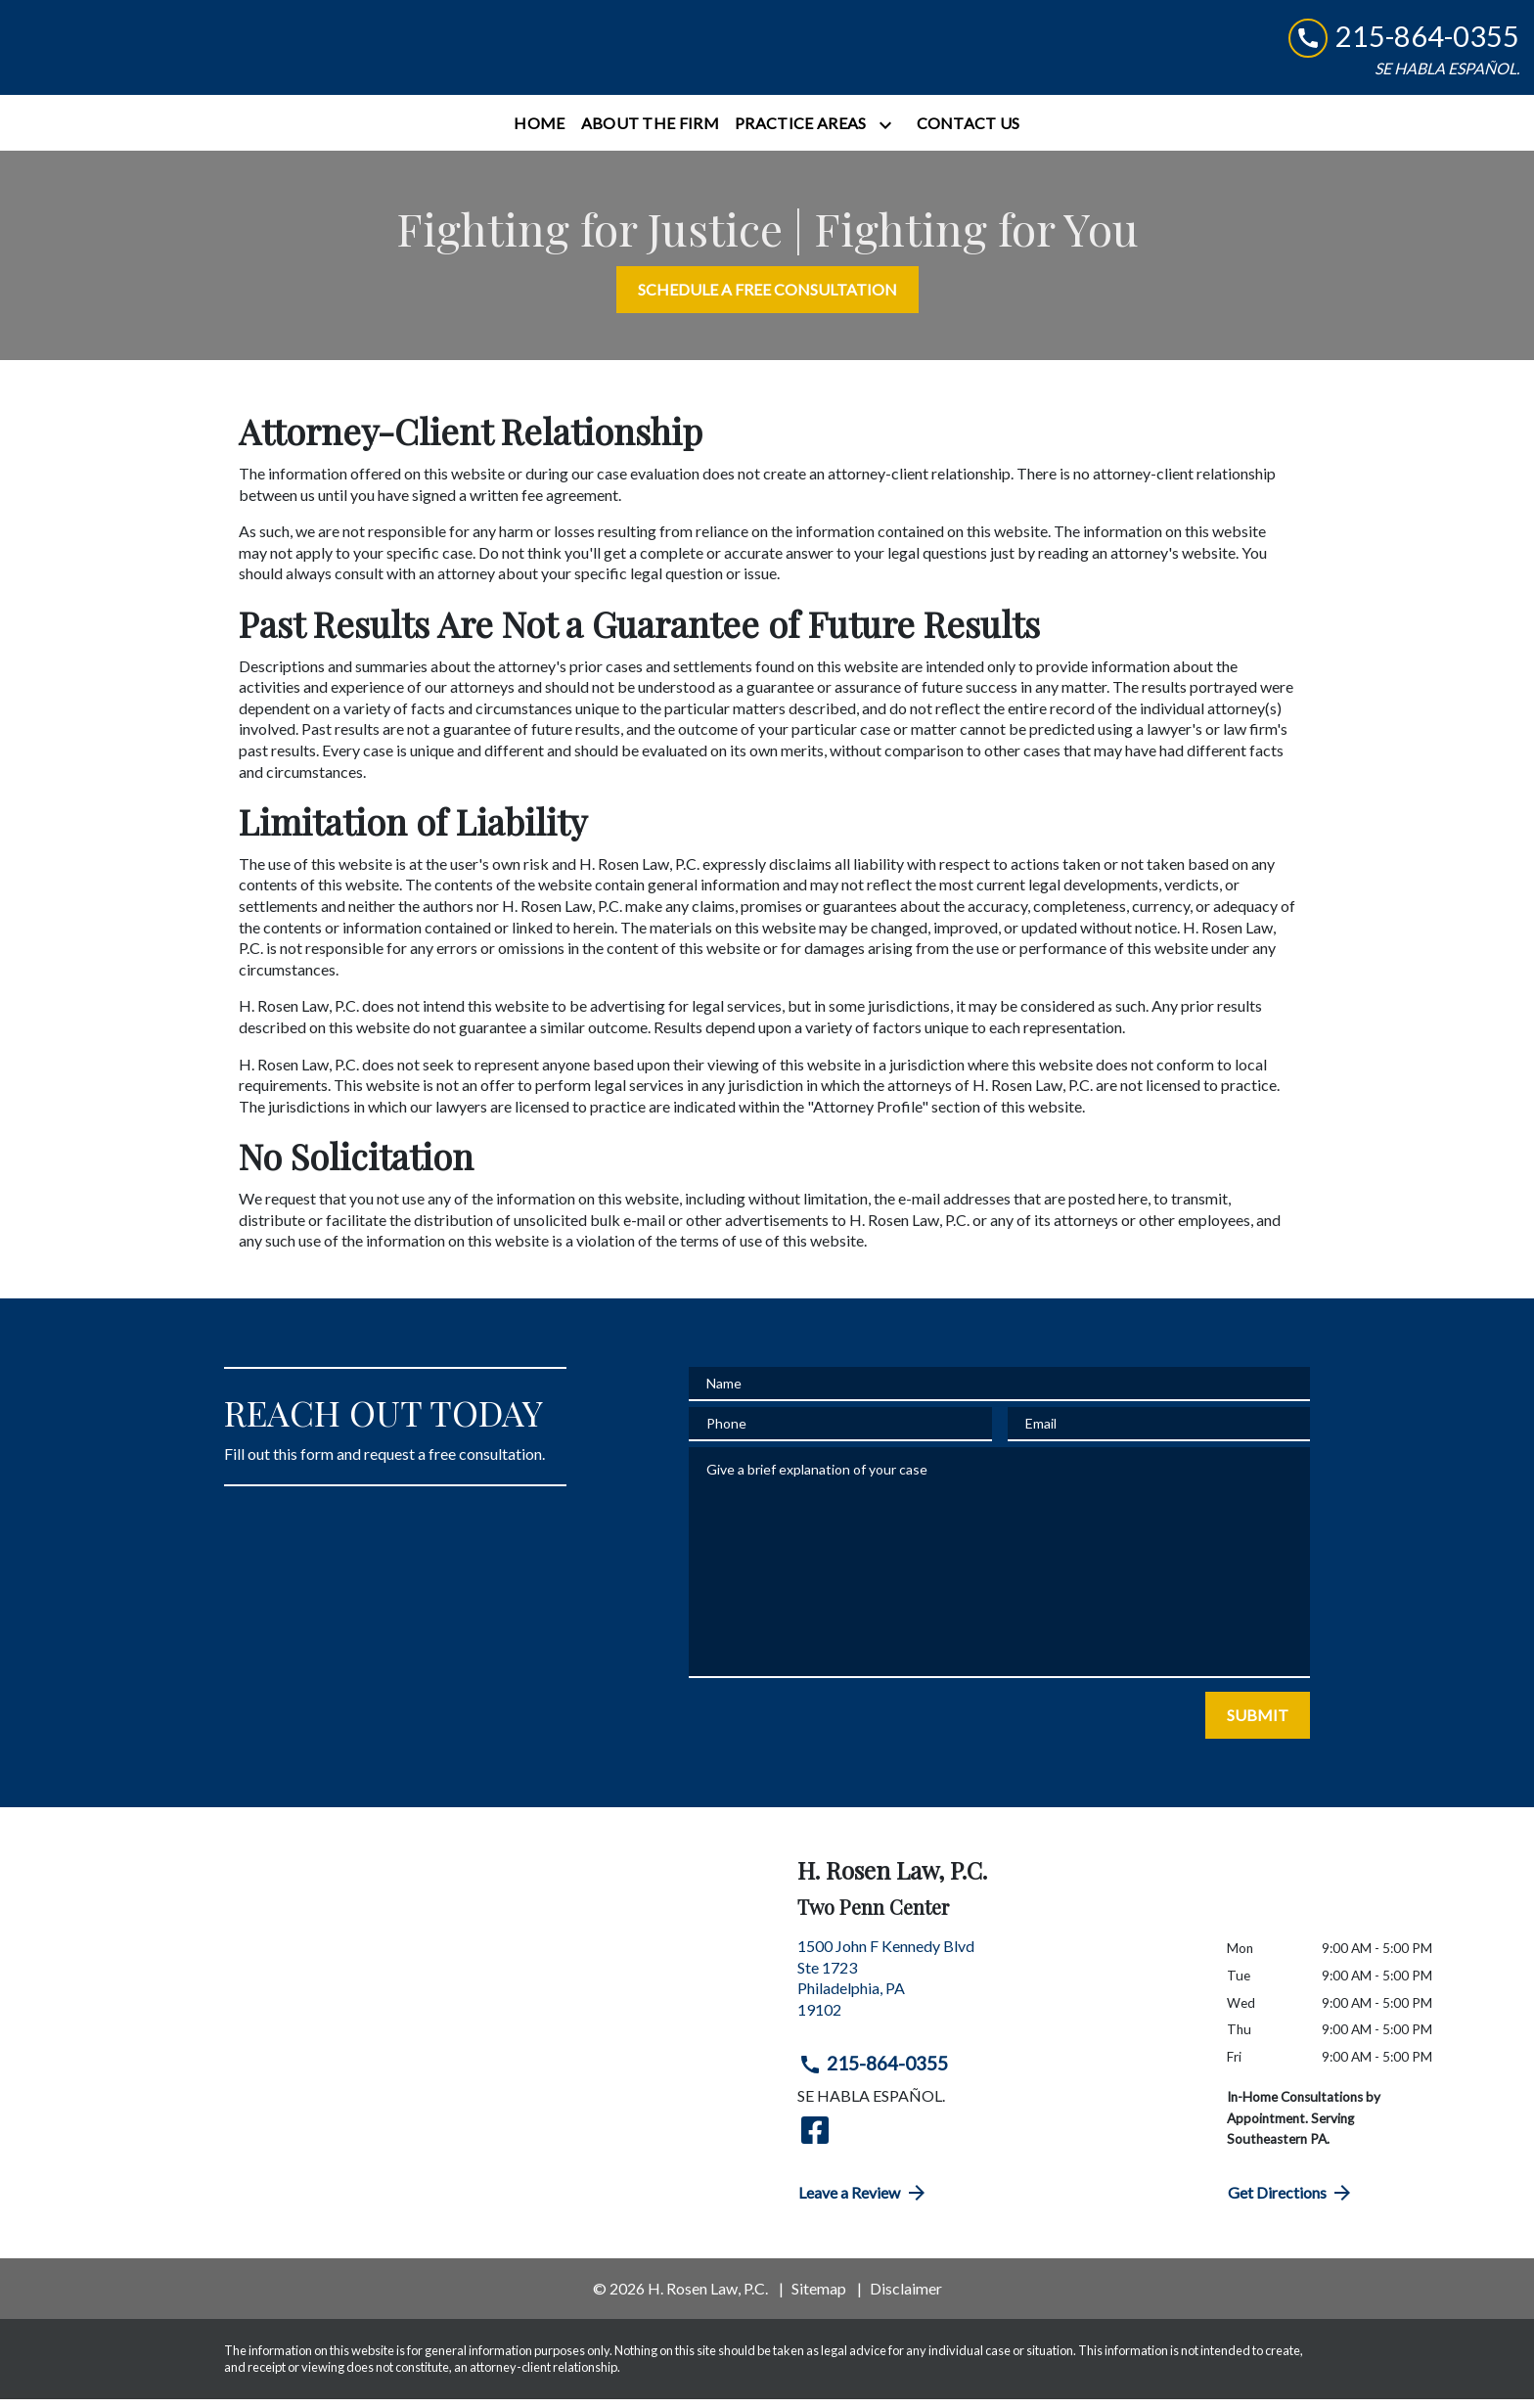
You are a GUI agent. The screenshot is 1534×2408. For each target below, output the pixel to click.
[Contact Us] (968, 132)
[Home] (539, 132)
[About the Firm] (650, 132)
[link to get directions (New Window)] (997, 1994)
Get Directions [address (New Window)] (1291, 2201)
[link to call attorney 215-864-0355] (1403, 42)
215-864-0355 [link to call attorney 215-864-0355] (873, 2073)
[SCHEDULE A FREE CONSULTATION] (767, 299)
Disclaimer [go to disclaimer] (906, 2297)
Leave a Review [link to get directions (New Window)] (863, 2201)
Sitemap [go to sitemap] (818, 2297)
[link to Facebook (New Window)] (815, 2139)
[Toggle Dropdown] (889, 133)
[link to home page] (137, 52)
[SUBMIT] (1257, 1724)
